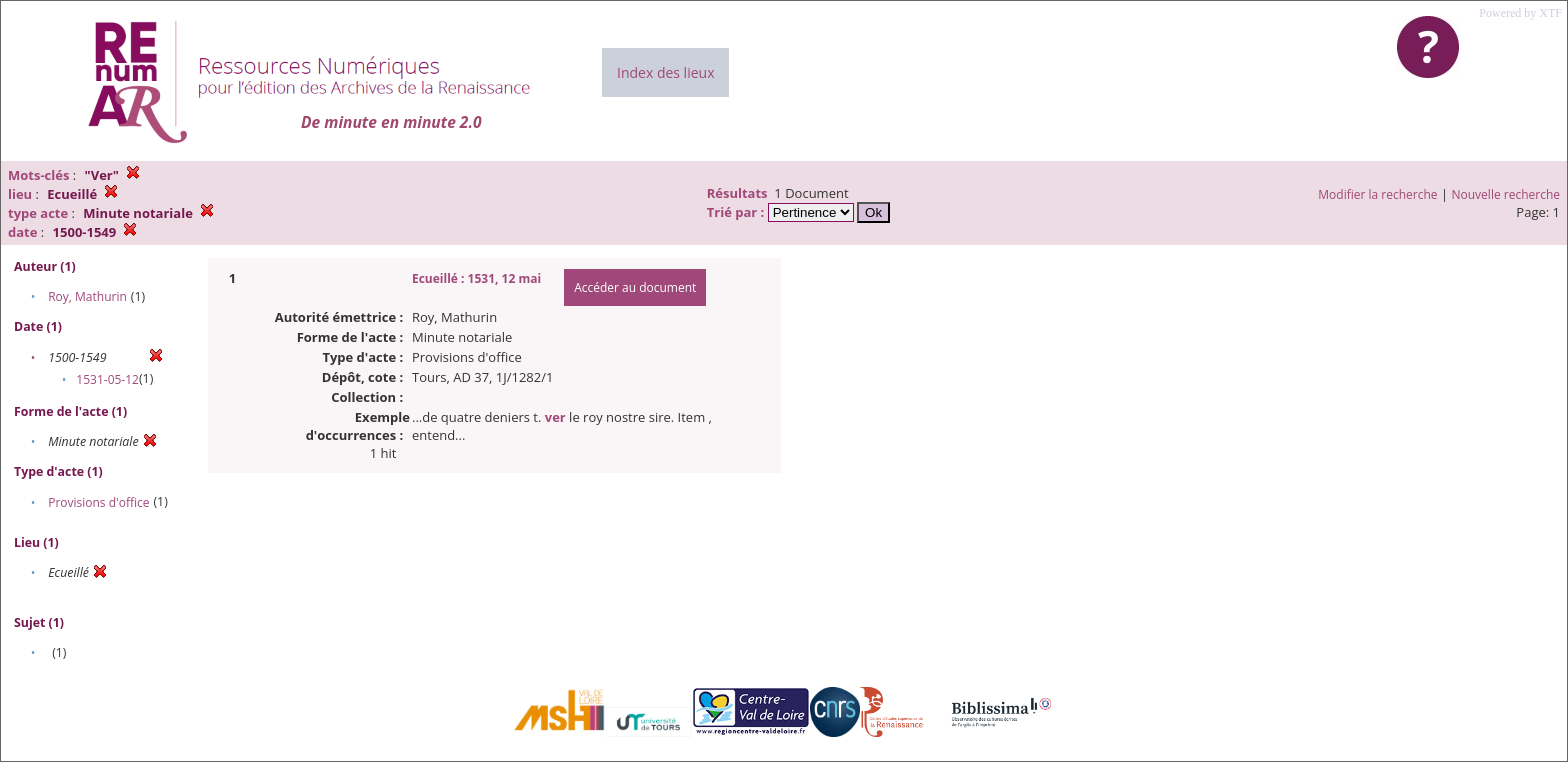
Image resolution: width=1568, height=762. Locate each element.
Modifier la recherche (1377, 194)
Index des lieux (665, 72)
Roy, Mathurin (87, 296)
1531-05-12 (107, 379)
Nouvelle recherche (1506, 194)
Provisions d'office (98, 502)
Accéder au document (635, 287)
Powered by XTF (1520, 13)
